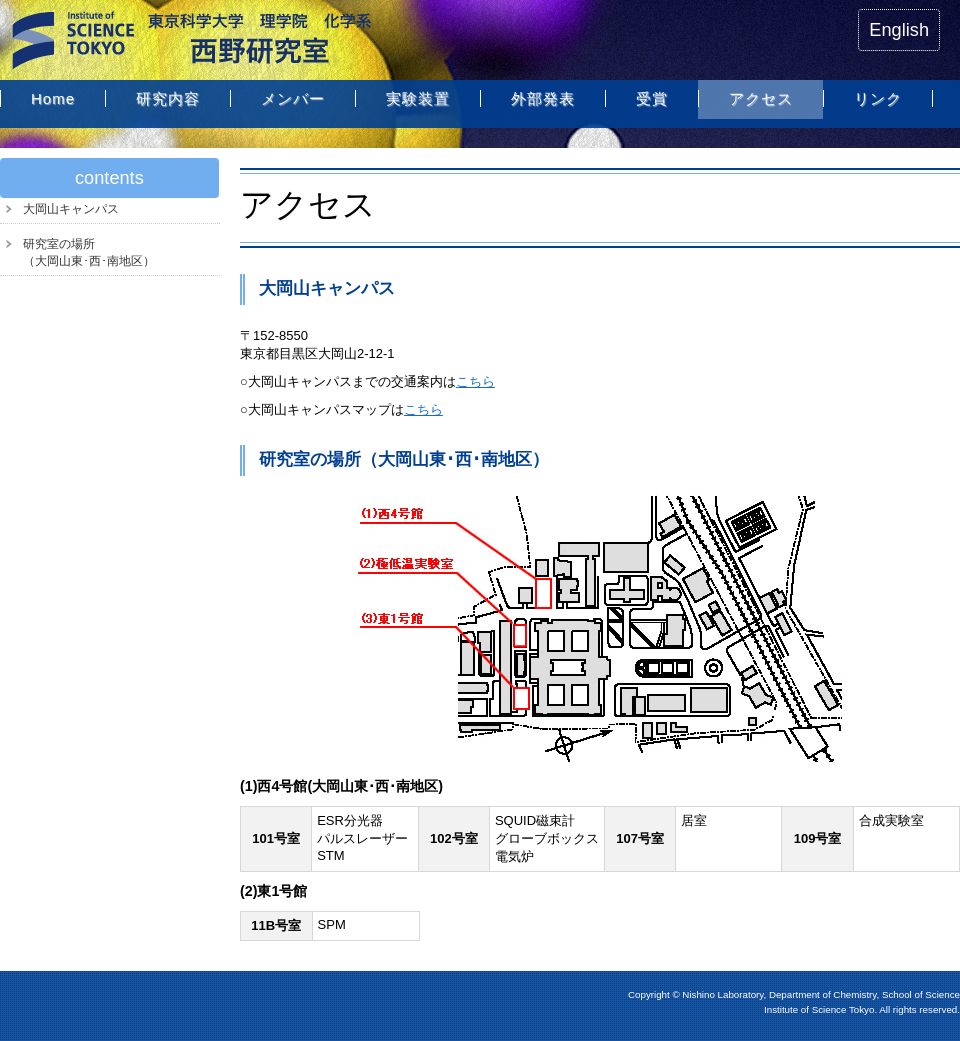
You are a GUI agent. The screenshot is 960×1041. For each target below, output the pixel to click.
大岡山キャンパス (71, 209)
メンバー (293, 98)
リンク (878, 98)
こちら (475, 381)
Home (53, 98)
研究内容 (168, 98)
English (899, 30)
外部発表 (543, 98)
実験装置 (418, 98)
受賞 (652, 98)
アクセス (761, 98)
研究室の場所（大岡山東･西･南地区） (89, 252)
